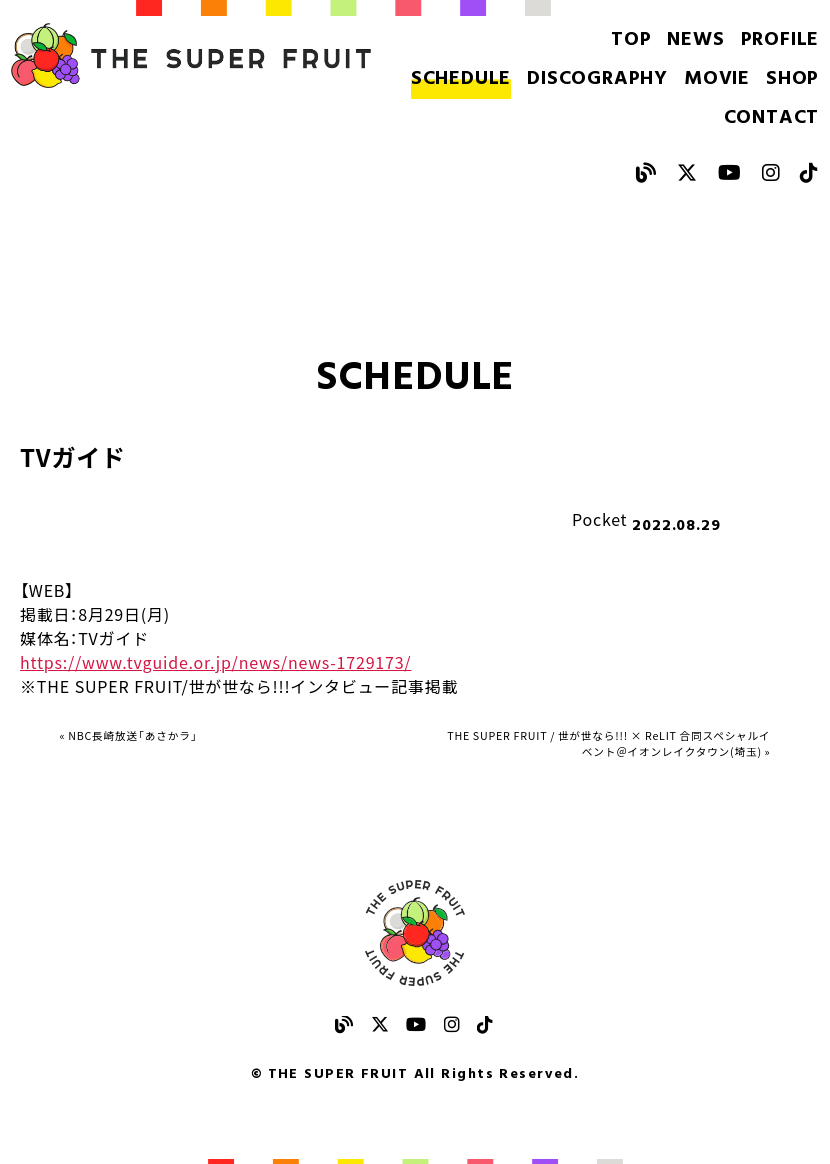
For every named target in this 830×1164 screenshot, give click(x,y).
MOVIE (630, 66)
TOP (651, 42)
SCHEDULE (410, 66)
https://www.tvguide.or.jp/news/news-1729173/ (215, 611)
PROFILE (781, 42)
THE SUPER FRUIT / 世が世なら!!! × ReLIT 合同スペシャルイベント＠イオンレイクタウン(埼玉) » (611, 713)
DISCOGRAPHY (527, 66)
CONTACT (774, 66)
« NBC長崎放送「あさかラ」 (161, 689)
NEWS (708, 42)
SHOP (696, 66)
